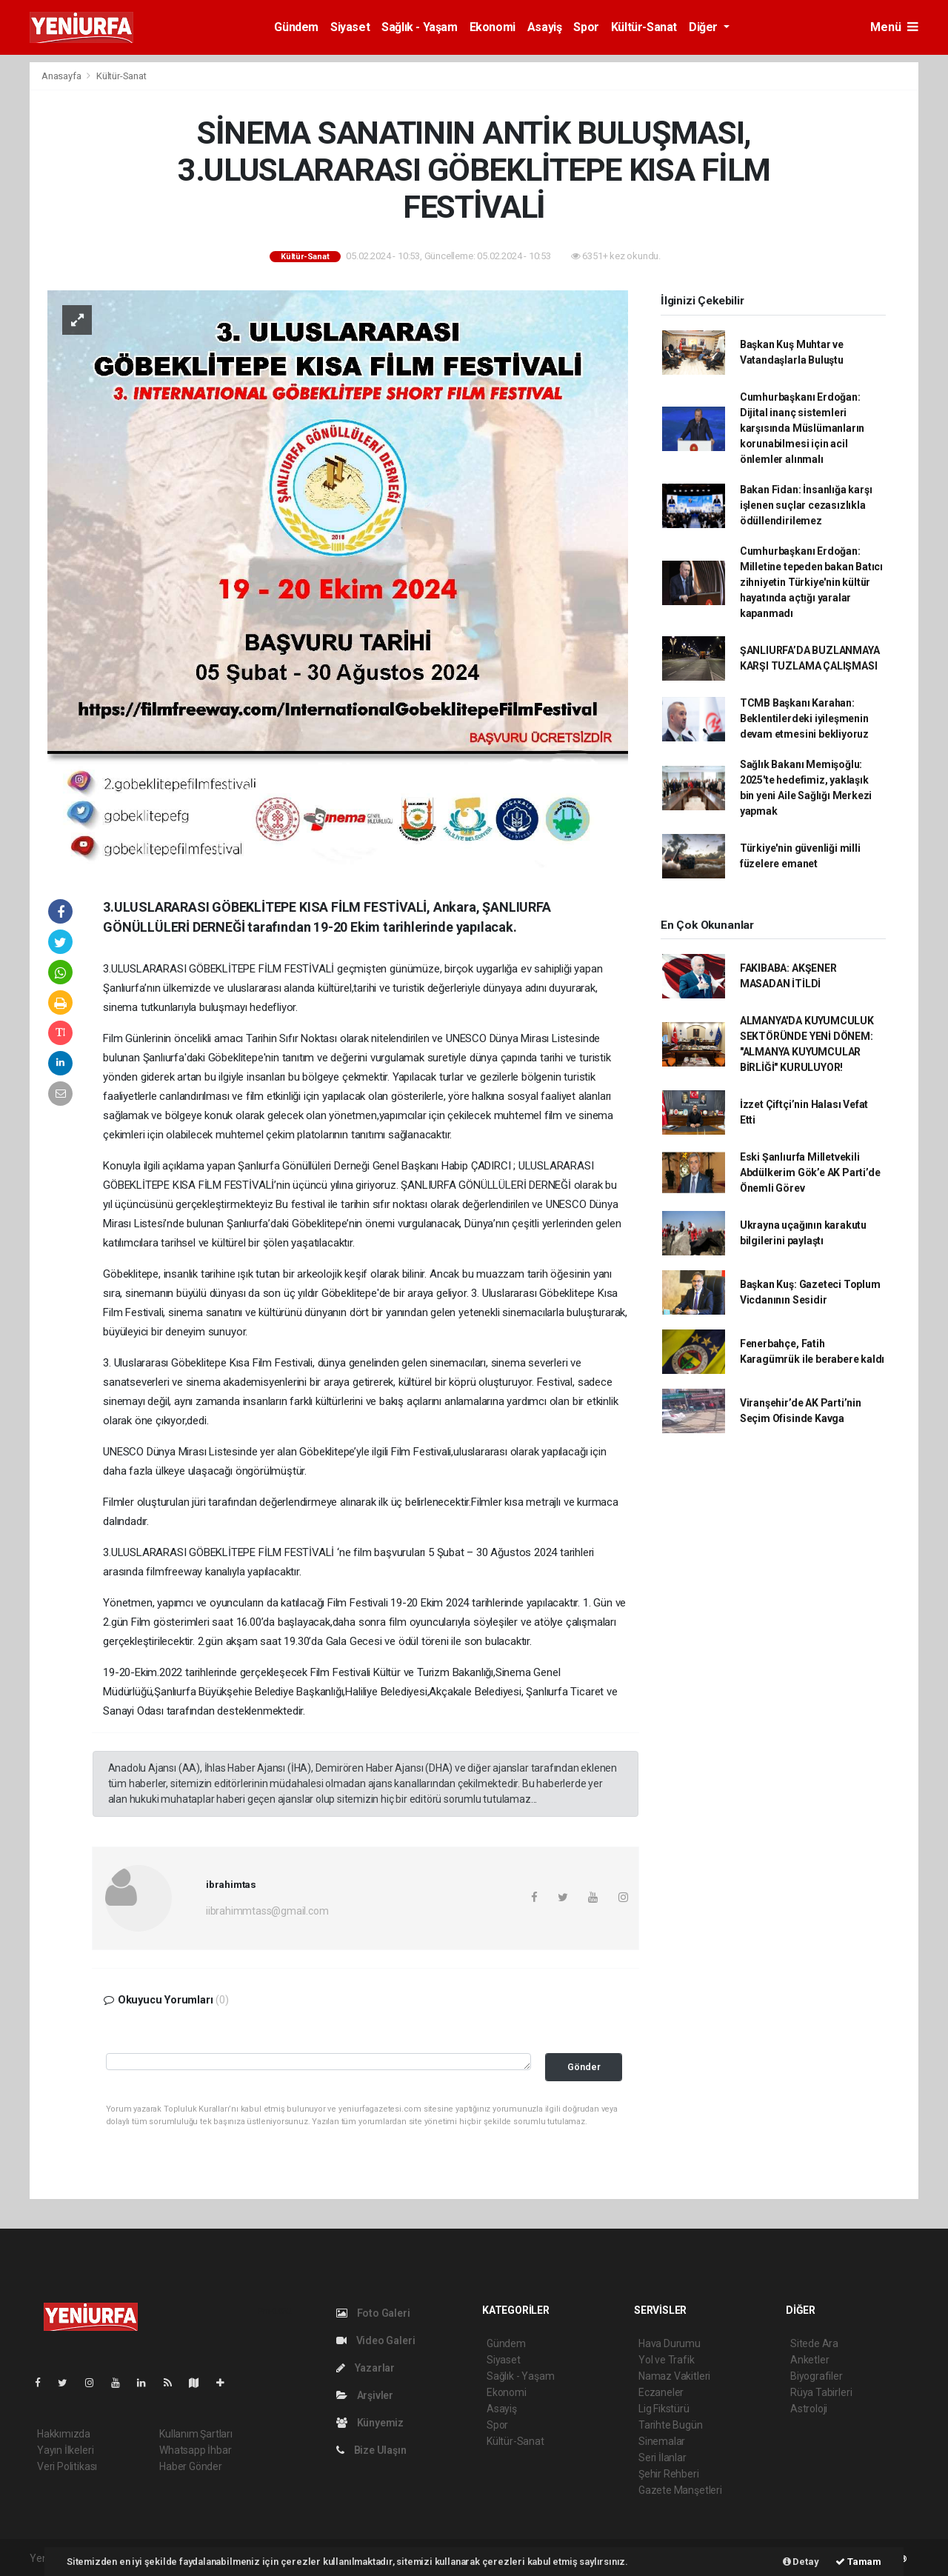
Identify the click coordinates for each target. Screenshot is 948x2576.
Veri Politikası (67, 2466)
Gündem (296, 27)
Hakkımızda (63, 2434)
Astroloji (808, 2409)
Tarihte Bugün (670, 2425)
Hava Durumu (669, 2343)
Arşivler (364, 2395)
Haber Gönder (190, 2466)
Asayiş (544, 27)
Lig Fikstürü (664, 2409)
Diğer (705, 27)
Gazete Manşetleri (680, 2490)
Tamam (858, 2561)
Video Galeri (375, 2340)
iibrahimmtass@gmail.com (267, 1911)
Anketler (809, 2360)
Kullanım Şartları (196, 2434)
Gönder (584, 2066)
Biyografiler (816, 2376)
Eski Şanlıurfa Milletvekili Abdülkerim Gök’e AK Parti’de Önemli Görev (810, 1172)
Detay (801, 2561)
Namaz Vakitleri (674, 2376)
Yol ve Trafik (666, 2360)
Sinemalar (661, 2441)
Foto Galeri (373, 2313)
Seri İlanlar (662, 2457)
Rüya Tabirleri (821, 2392)
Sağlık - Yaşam (419, 27)
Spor (585, 27)
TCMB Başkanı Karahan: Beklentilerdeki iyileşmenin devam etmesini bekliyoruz (804, 718)
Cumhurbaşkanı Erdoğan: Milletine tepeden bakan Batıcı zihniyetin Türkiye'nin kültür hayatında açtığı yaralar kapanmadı (811, 582)
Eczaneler (661, 2392)
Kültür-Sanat (644, 27)
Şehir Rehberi (668, 2474)
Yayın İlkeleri (65, 2450)
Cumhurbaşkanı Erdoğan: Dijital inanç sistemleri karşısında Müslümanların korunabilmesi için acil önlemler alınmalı (802, 428)
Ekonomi (492, 27)
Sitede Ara (814, 2343)
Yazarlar (365, 2368)
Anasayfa (62, 75)
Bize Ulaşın (371, 2450)
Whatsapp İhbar (195, 2450)
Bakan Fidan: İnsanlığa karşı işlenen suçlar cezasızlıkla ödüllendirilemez (806, 505)
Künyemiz (370, 2423)
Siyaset (350, 27)
